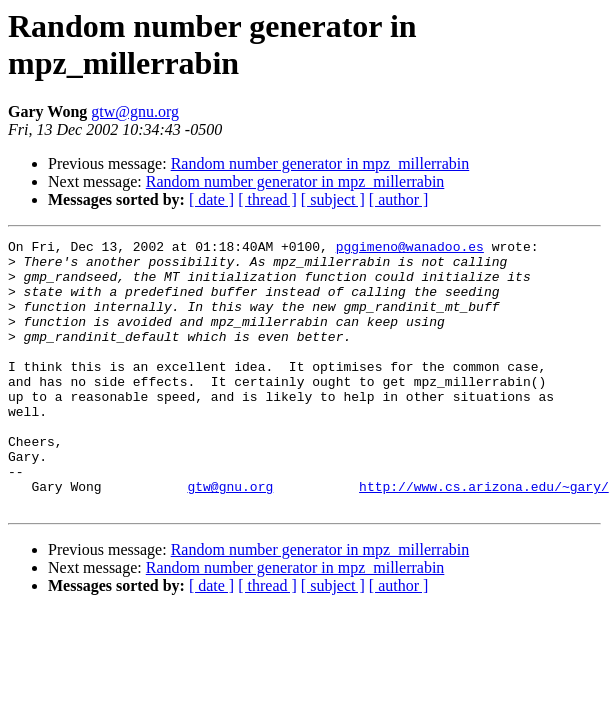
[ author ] (399, 199)
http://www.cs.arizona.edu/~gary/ (484, 537)
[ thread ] (267, 199)
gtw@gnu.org (135, 111)
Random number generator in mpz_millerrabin (320, 163)
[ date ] (211, 199)
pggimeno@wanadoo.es (410, 249)
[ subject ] (333, 199)
